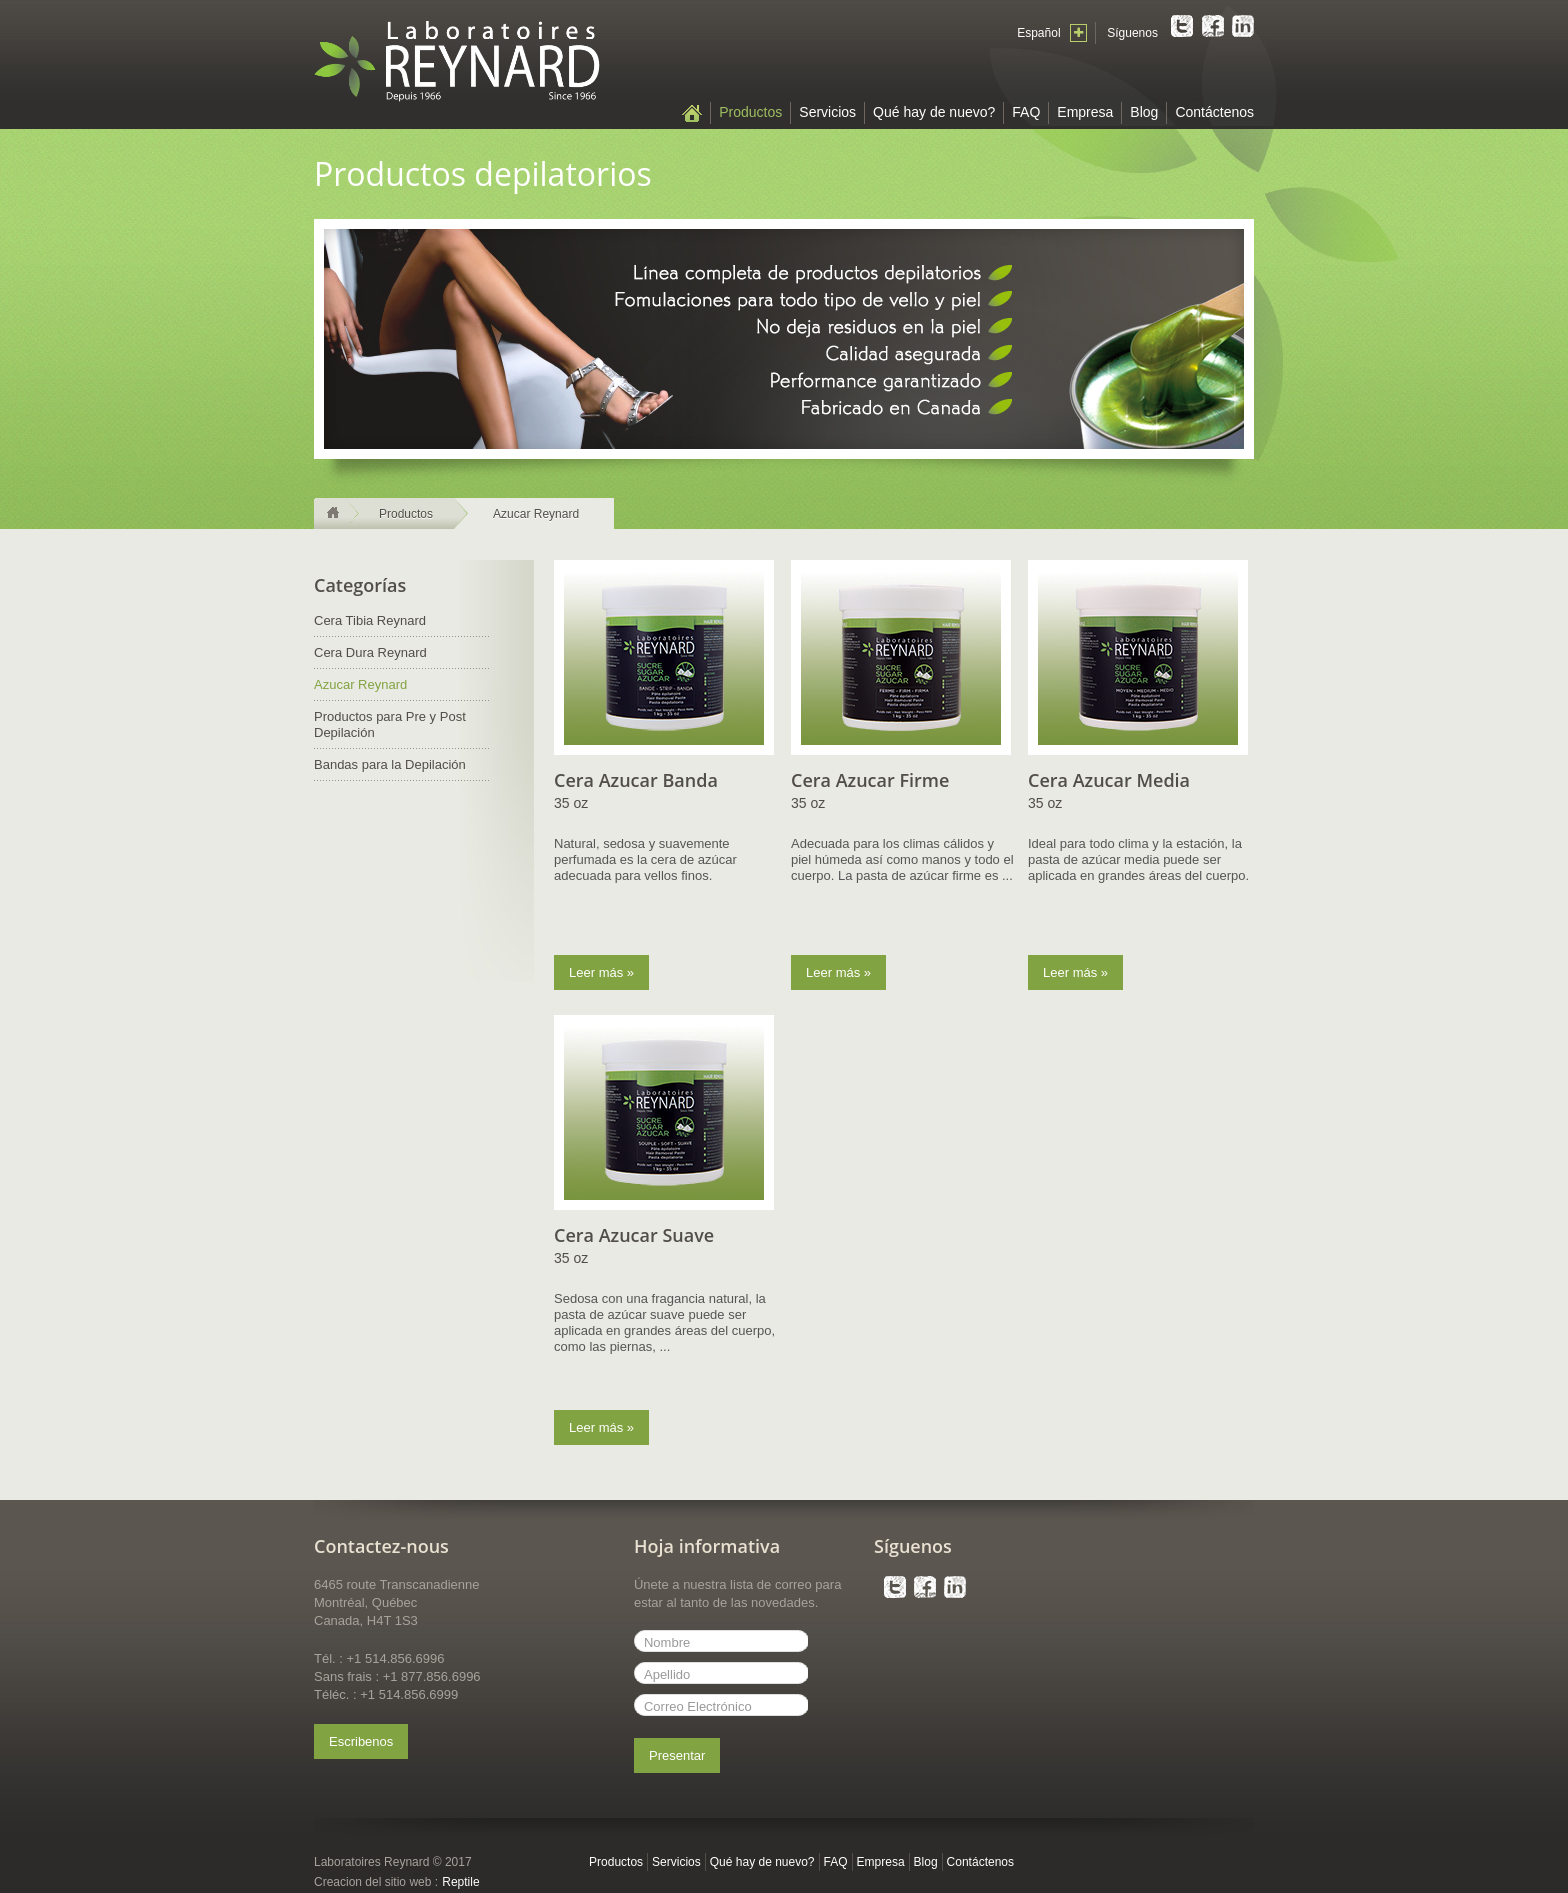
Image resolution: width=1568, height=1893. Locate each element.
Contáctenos (1214, 112)
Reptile (460, 1882)
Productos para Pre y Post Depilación (390, 724)
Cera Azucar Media (1109, 780)
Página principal (692, 113)
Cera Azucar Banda (636, 780)
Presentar (677, 1755)
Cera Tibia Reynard (370, 620)
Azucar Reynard (536, 514)
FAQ (1026, 112)
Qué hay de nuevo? (934, 112)
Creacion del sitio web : (376, 1882)
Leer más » (601, 972)
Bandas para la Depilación (390, 764)
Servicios (827, 112)
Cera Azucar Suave (634, 1235)
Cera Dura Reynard (370, 652)
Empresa (1085, 112)
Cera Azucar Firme (870, 780)
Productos (750, 112)
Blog (1144, 112)
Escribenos (361, 1741)
